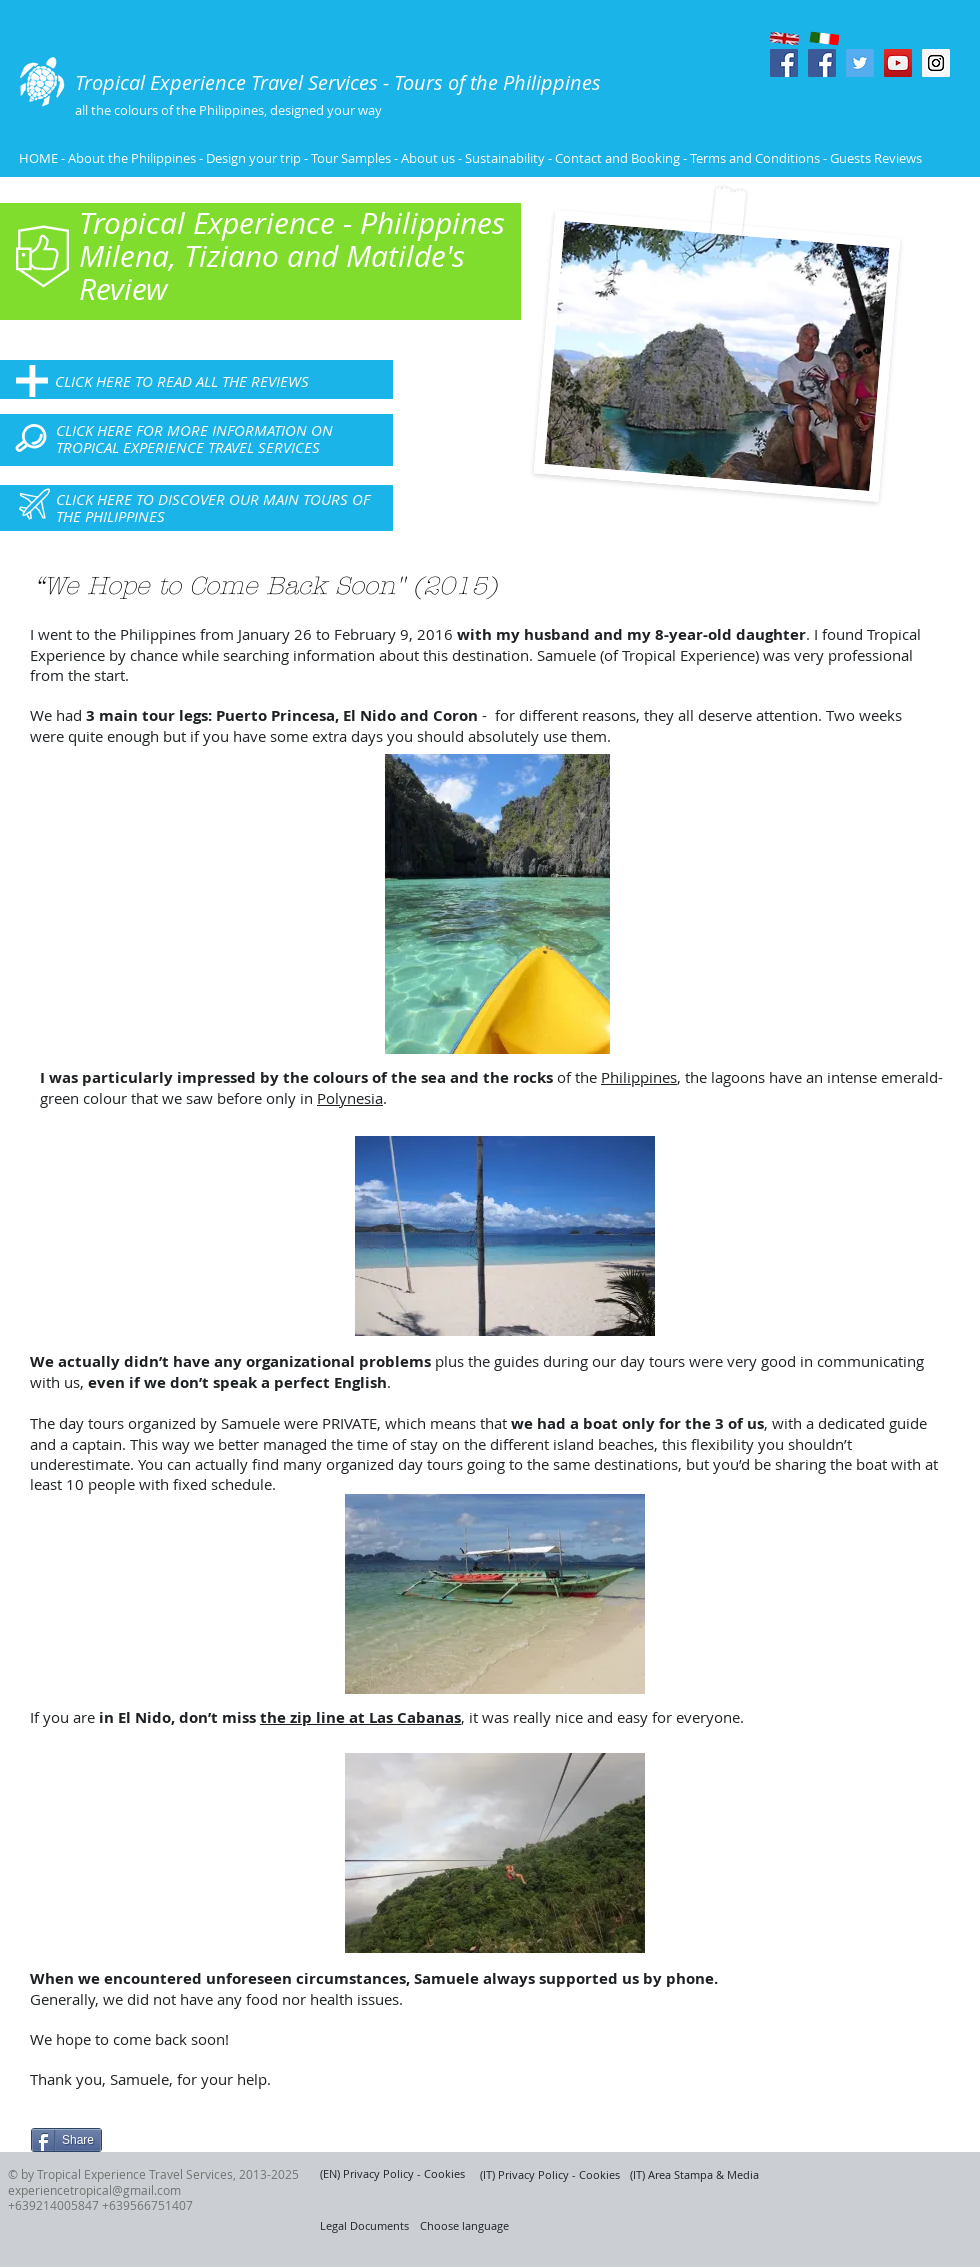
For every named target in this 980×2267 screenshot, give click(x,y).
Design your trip (253, 158)
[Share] (66, 2140)
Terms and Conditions (756, 158)
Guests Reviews (874, 158)
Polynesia (350, 1098)
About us (428, 158)
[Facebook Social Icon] (784, 63)
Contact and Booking (617, 158)
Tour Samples (351, 158)
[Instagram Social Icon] (936, 63)
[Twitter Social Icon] (860, 63)
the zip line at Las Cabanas (360, 1717)
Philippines (639, 1077)
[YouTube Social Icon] (898, 63)
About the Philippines (132, 158)
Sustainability (505, 158)
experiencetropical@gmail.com (94, 2190)
